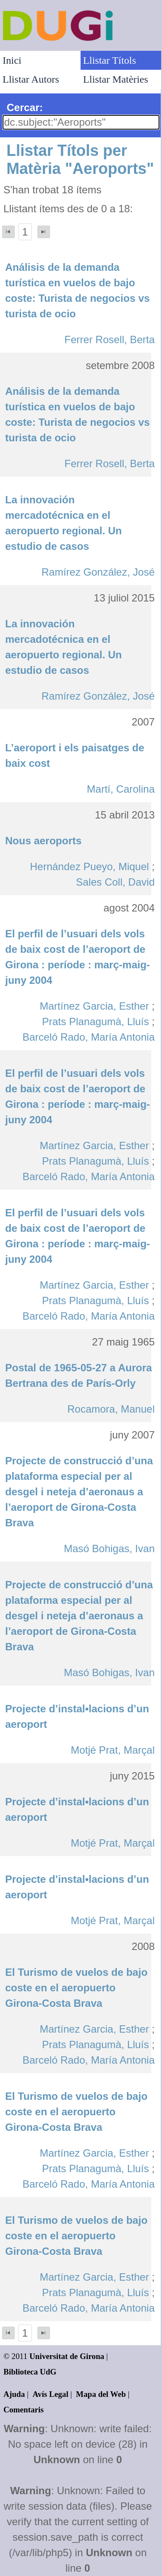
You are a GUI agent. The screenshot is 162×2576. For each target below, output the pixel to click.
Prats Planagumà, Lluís (95, 1021)
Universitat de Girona (66, 2356)
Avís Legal (51, 2394)
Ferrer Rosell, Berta (110, 339)
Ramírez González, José (98, 572)
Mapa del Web (101, 2394)
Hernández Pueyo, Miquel (89, 866)
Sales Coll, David (115, 882)
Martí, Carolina (121, 789)
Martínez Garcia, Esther (94, 1006)
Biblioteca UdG (29, 2371)
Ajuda (14, 2394)
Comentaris (23, 2409)
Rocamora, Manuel (111, 1409)
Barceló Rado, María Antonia (88, 1037)
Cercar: (24, 107)
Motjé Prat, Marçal (113, 1750)
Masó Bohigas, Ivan (109, 1548)
